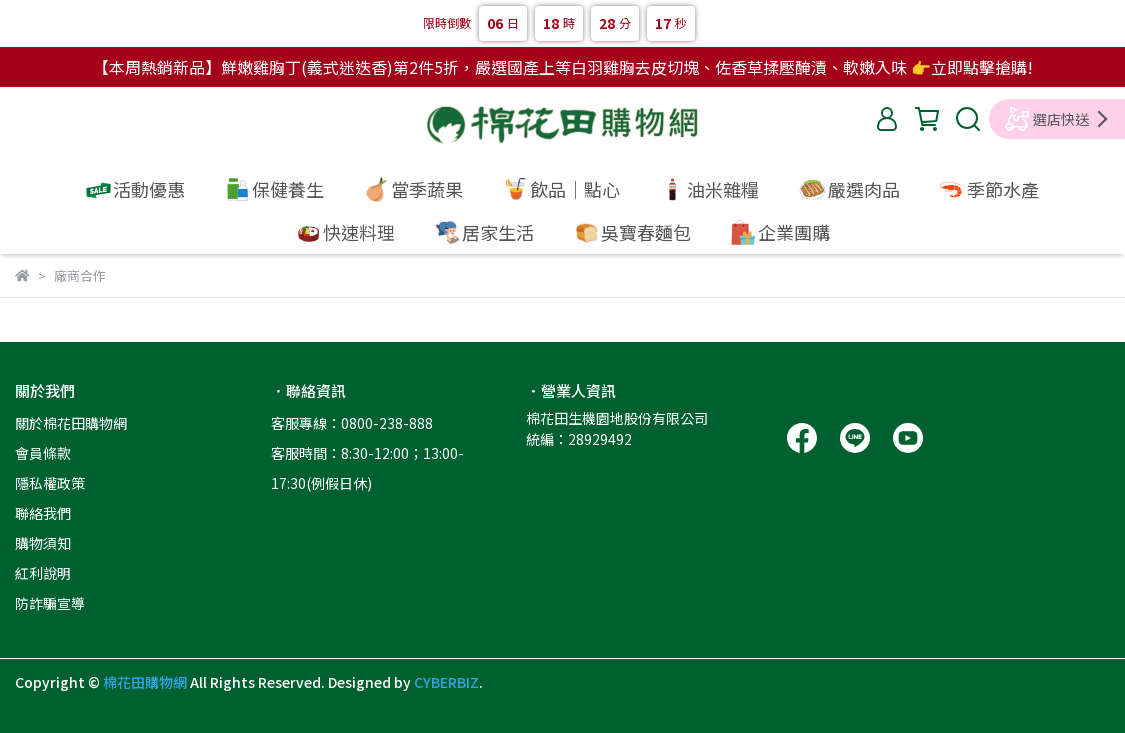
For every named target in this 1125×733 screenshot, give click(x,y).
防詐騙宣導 (50, 603)
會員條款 (43, 453)
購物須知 (43, 543)
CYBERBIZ (446, 682)
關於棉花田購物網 (71, 423)
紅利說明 (43, 573)
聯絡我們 (43, 513)
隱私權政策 (50, 483)
